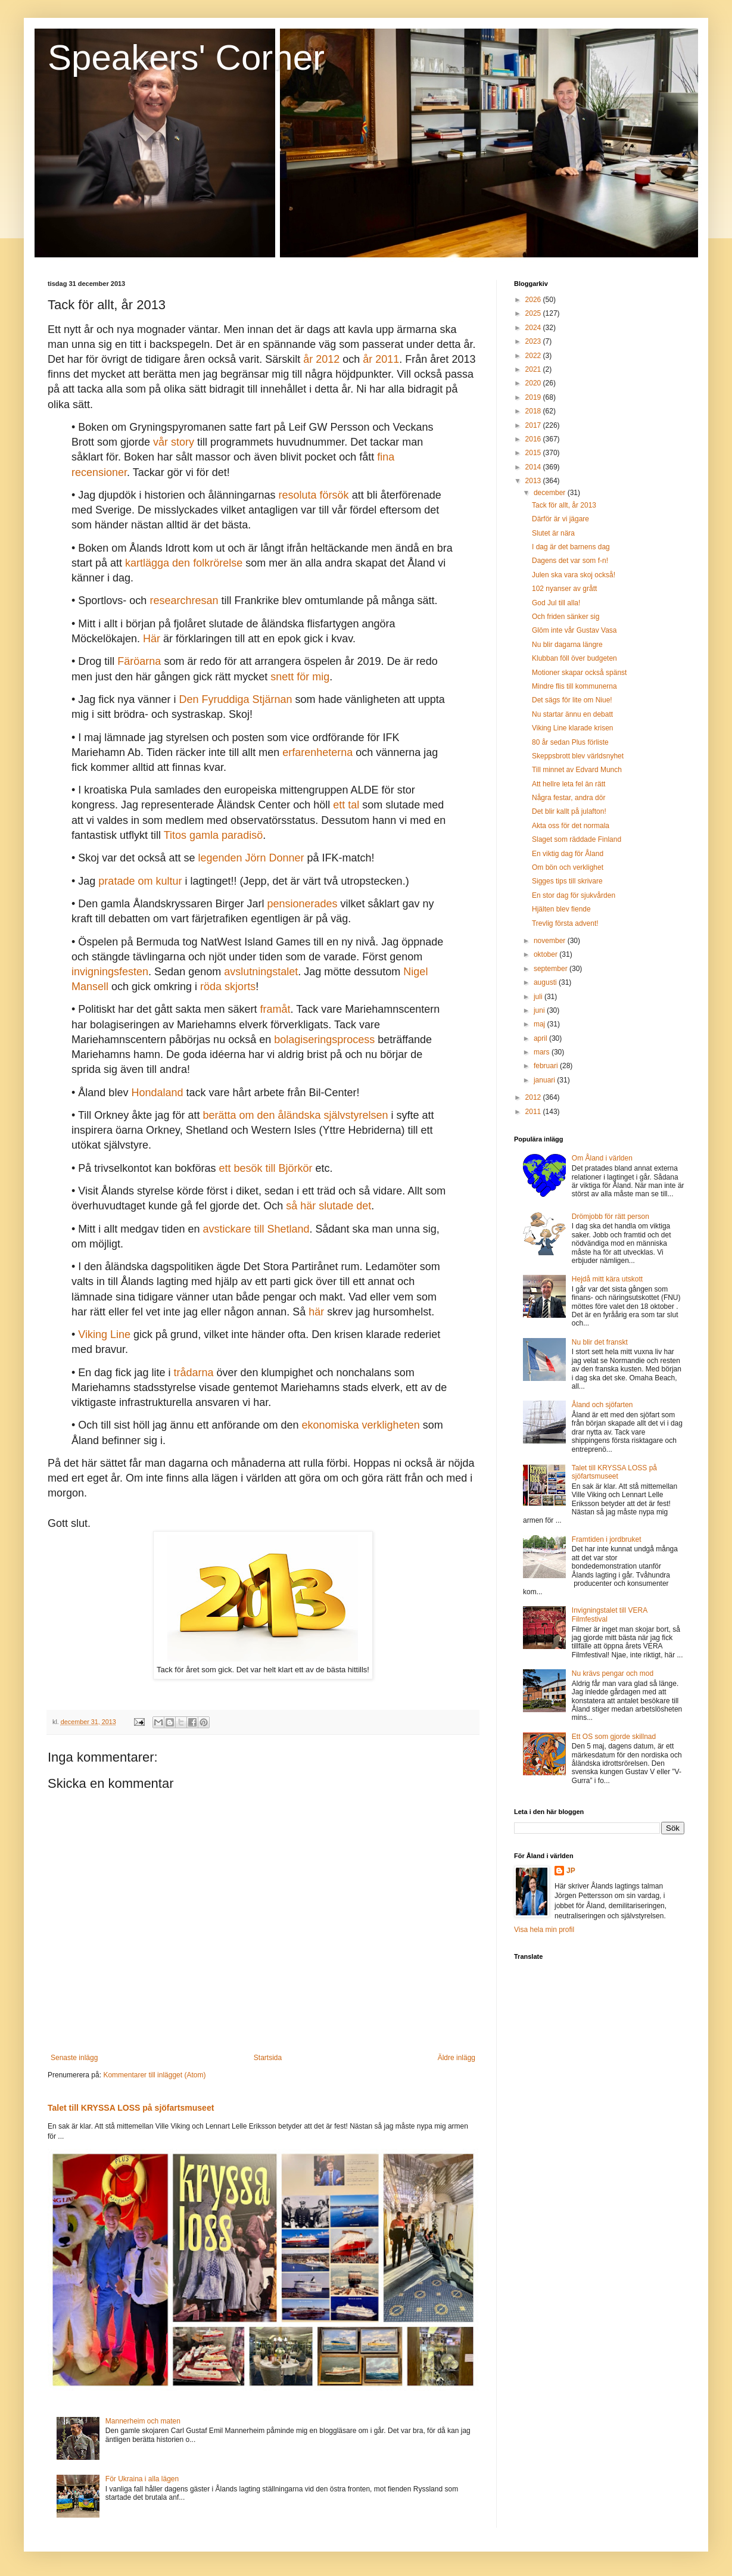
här (316, 1312)
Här (151, 639)
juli (539, 997)
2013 (534, 481)
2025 (534, 313)
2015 (534, 453)
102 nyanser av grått (564, 588)
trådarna (193, 1373)
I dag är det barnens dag (571, 547)
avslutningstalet (261, 972)
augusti (546, 982)
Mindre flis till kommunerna (574, 686)
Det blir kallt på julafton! (569, 811)
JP (570, 1870)
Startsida (268, 2058)
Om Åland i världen (602, 1158)
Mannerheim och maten (142, 2421)
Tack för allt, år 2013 (564, 505)
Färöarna (139, 661)
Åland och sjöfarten (602, 1405)
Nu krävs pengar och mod (612, 1673)
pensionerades (302, 904)
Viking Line (104, 1334)
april (541, 1038)
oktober (546, 954)
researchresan (183, 600)
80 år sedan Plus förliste (570, 742)
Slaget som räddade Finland (576, 839)
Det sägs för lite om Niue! (572, 700)
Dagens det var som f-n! (570, 560)
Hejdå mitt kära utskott (607, 1279)
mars (543, 1052)
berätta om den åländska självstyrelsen (295, 1115)
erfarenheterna (317, 752)
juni (540, 1010)
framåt (275, 1009)
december (551, 493)
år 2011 (381, 359)
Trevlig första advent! (565, 923)
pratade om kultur (140, 881)
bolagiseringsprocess (324, 1040)
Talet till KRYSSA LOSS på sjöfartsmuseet (131, 2108)
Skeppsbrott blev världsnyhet (578, 756)
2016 (534, 439)
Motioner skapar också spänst (579, 672)
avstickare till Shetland (256, 1229)
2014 (534, 467)
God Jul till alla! (556, 603)
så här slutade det (328, 1206)
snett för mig (299, 677)
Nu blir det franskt (600, 1342)
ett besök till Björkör (265, 1168)
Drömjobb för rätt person (610, 1216)
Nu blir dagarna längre (567, 644)
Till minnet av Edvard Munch (577, 770)
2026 (534, 299)
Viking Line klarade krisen (572, 728)
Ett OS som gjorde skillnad (614, 1736)
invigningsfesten (109, 972)
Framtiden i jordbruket (606, 1539)
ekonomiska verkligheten (361, 1425)
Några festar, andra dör (568, 798)
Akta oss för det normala (570, 826)
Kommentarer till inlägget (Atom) (154, 2075)
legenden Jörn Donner (251, 858)
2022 (534, 355)
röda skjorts (228, 987)
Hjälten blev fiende (561, 909)
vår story (173, 442)
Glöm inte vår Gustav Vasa (574, 630)
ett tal (346, 805)
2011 (534, 1111)
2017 (534, 425)
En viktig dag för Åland (567, 854)
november (551, 941)
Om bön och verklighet (567, 867)
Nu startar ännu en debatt (572, 714)
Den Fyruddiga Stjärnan (235, 699)
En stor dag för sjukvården (573, 895)
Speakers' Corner (186, 57)
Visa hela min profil (544, 1929)
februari (547, 1066)
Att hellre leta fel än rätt (568, 784)
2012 (534, 1097)
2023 (534, 341)
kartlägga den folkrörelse (183, 563)
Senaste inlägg (74, 2058)
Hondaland (157, 1093)
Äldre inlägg (456, 2058)
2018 (534, 411)
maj (540, 1024)
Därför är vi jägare (560, 519)
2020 (534, 383)
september (551, 969)
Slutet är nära (553, 533)
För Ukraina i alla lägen (142, 2479)
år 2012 (321, 359)
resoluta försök (314, 495)
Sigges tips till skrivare (567, 881)
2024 (534, 327)
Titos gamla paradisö (213, 835)
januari (545, 1080)
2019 (534, 397)
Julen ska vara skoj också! (573, 575)
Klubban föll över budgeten (574, 658)
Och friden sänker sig (565, 616)
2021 (534, 369)
